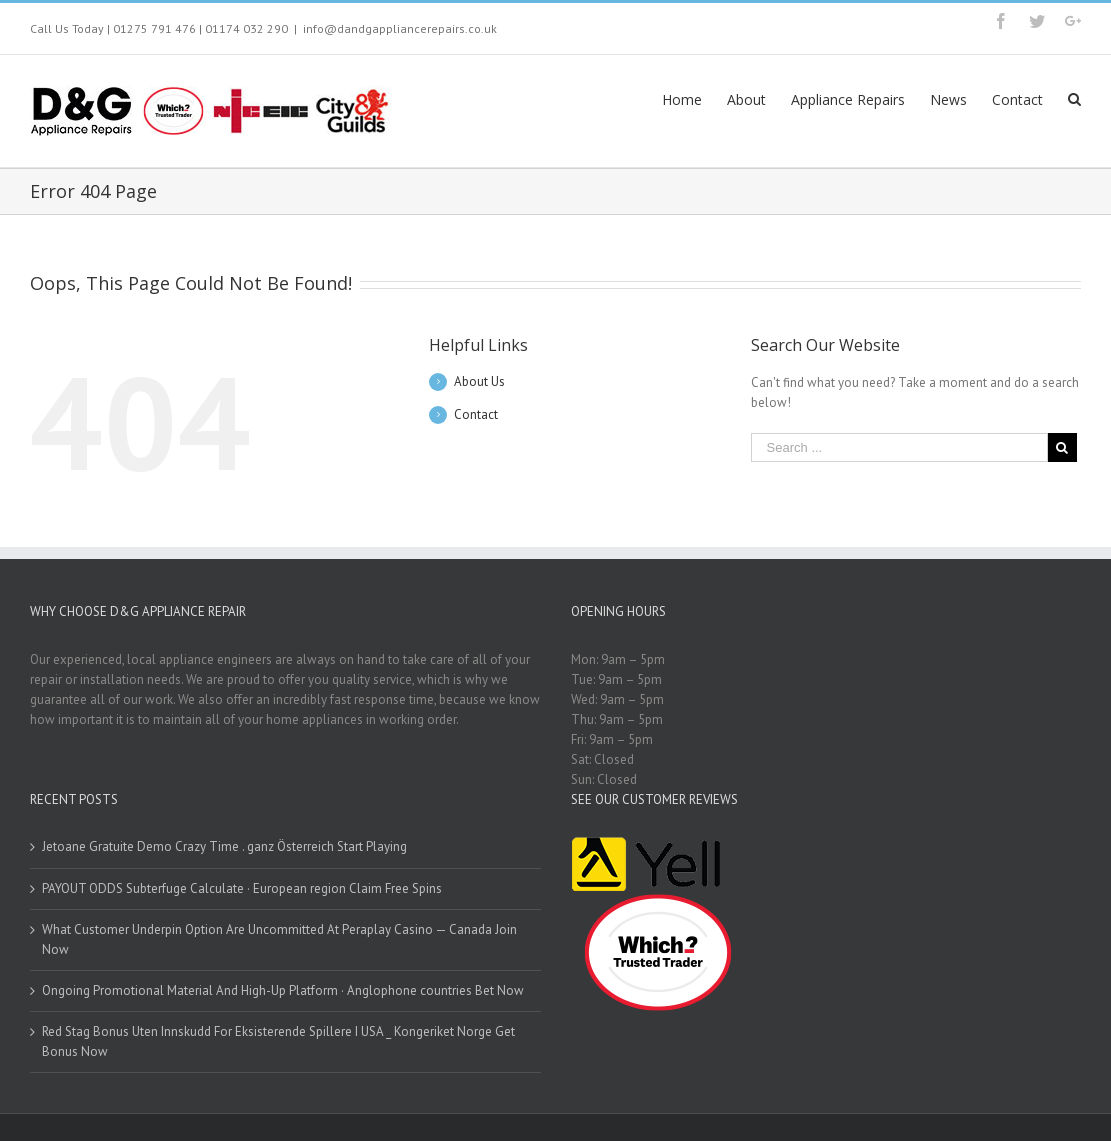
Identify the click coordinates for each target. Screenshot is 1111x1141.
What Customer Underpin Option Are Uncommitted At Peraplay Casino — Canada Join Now (279, 939)
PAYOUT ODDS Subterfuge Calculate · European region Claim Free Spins (242, 888)
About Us (479, 381)
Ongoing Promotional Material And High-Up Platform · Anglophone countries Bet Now (283, 990)
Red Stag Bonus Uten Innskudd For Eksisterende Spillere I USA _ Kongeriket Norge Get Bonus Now (278, 1041)
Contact (476, 414)
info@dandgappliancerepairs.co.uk (400, 28)
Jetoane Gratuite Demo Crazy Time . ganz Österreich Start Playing (224, 846)
